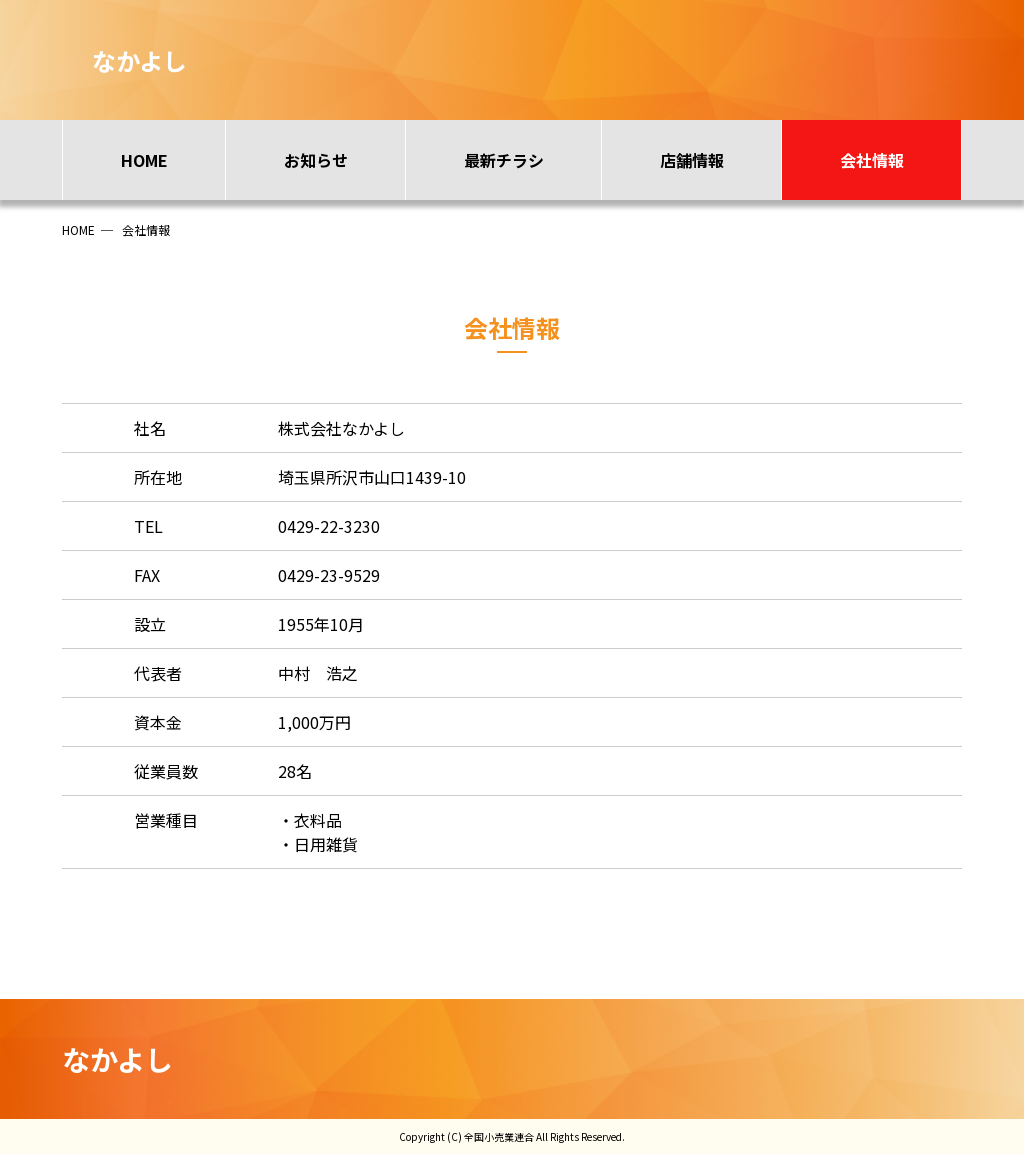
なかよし (117, 1059)
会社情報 (872, 160)
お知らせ (316, 160)
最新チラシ (504, 160)
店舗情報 (692, 160)
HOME (144, 160)
